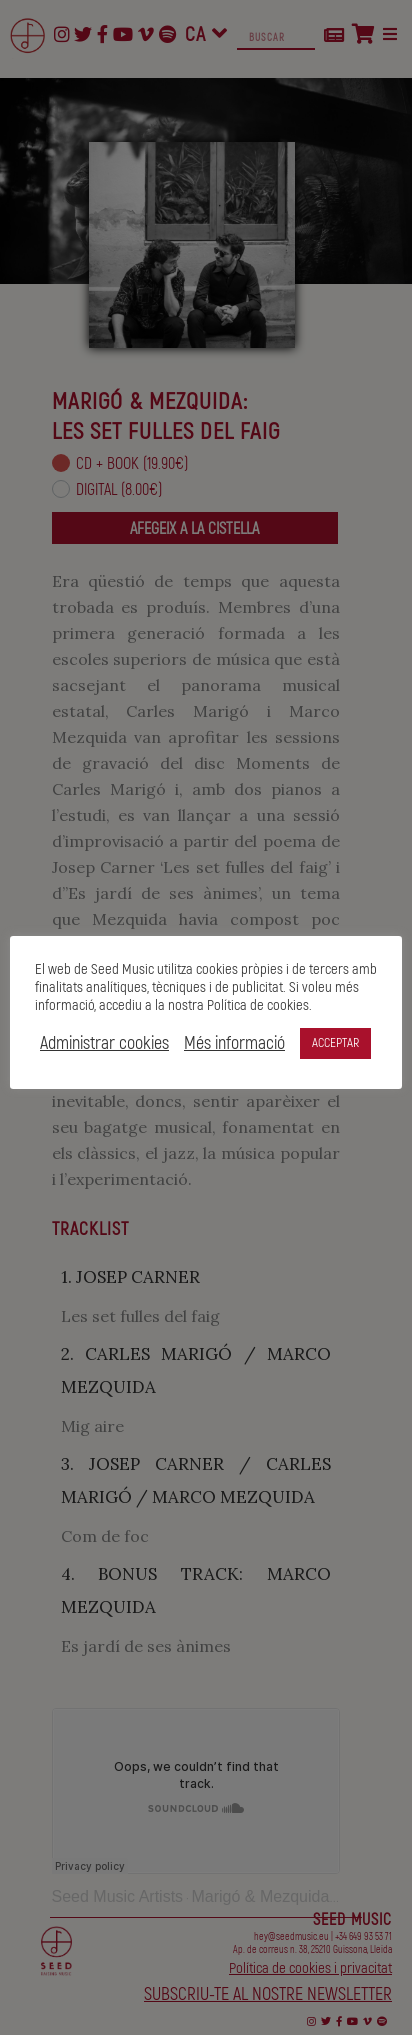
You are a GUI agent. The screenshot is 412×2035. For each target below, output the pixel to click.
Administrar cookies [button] (104, 1044)
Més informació (234, 1044)
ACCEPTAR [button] (335, 1043)
